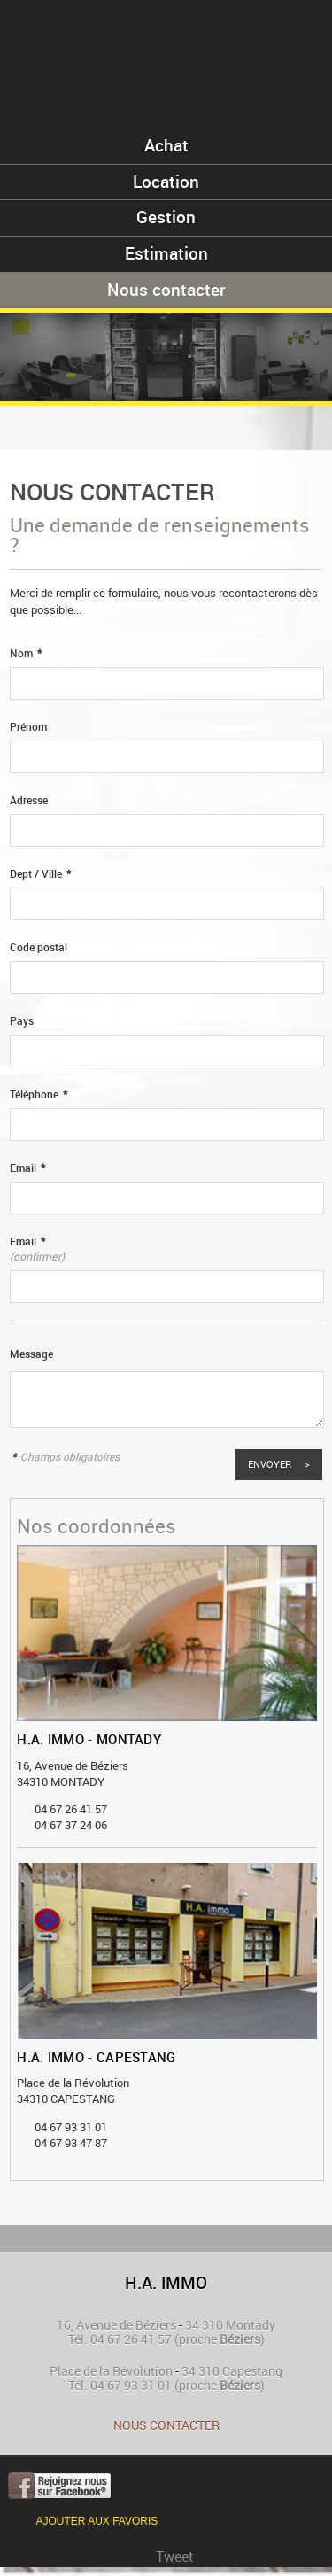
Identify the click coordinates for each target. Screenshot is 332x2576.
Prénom (28, 726)
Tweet (175, 2556)
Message (31, 1354)
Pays (22, 1020)
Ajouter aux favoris (97, 2521)
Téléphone (38, 1094)
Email (27, 1167)
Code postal (38, 947)
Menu (295, 37)
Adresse (29, 800)
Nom (26, 653)
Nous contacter (166, 2425)
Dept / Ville (40, 873)
